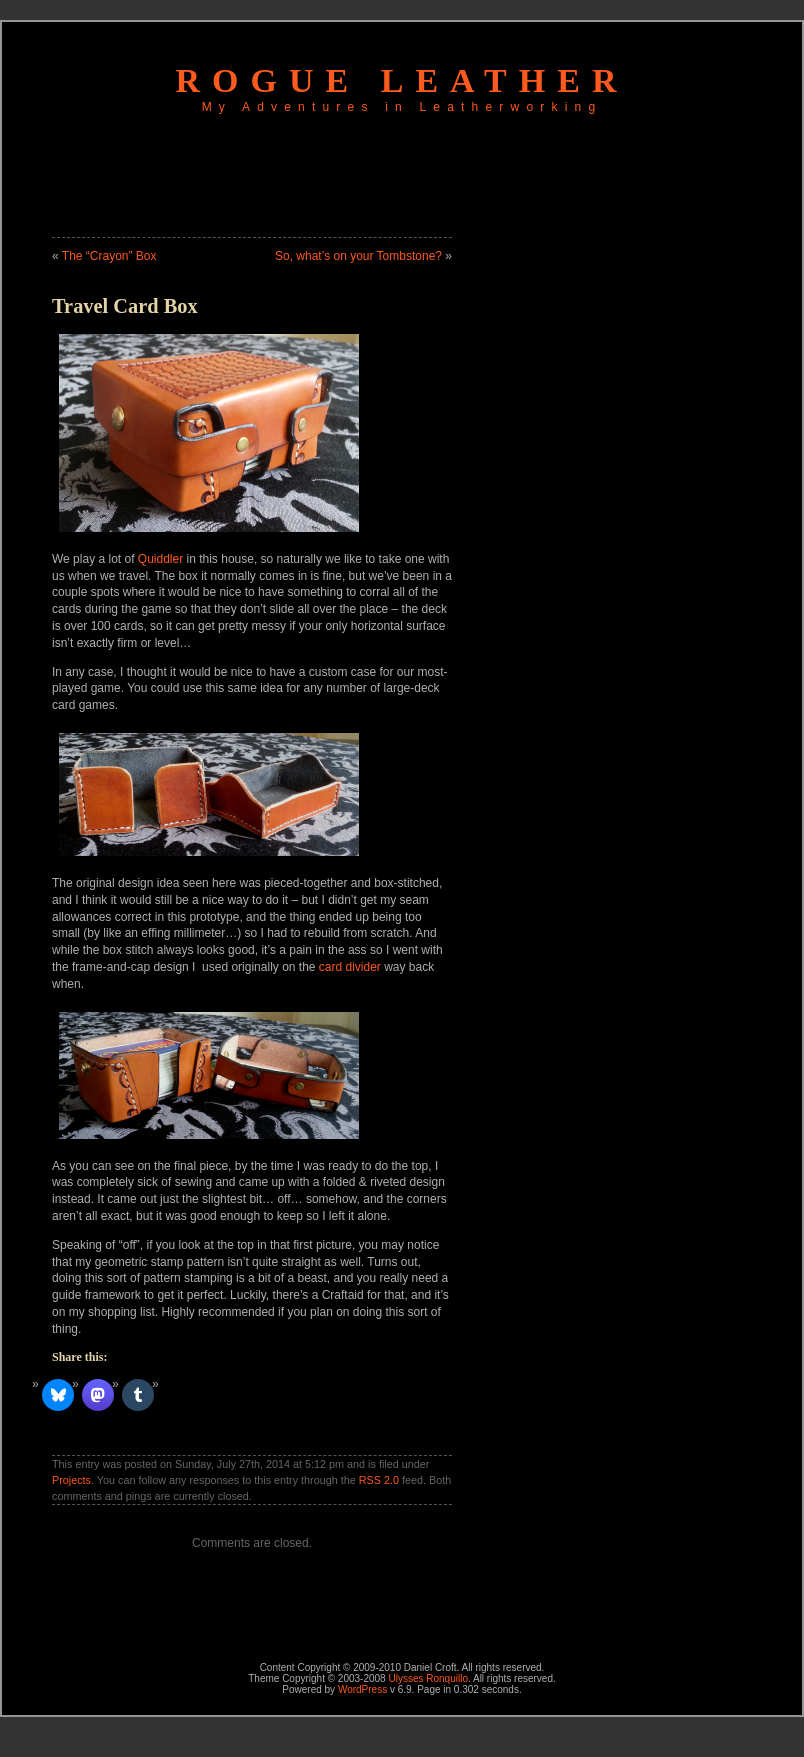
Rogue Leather (402, 80)
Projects (71, 1480)
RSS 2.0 (379, 1480)
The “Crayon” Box (109, 256)
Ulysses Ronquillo (427, 1678)
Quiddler (160, 559)
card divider (350, 967)
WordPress (362, 1689)
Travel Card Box (125, 306)
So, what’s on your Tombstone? (358, 256)
